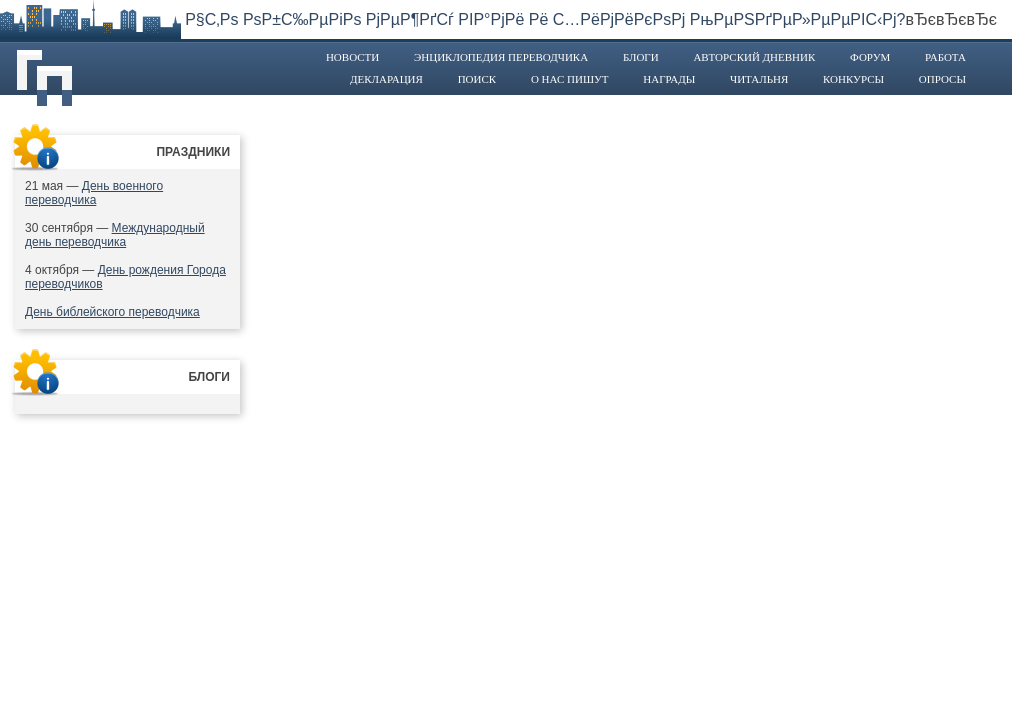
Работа (945, 57)
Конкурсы (853, 79)
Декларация (386, 79)
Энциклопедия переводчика (501, 57)
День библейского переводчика (112, 312)
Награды (669, 79)
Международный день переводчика (115, 235)
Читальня (759, 79)
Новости (352, 57)
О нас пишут (570, 79)
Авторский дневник (754, 57)
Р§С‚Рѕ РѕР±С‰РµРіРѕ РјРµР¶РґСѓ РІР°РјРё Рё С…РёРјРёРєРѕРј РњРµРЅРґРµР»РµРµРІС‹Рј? (545, 19)
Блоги (641, 57)
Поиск (477, 79)
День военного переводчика (94, 193)
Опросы (942, 79)
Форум (870, 57)
